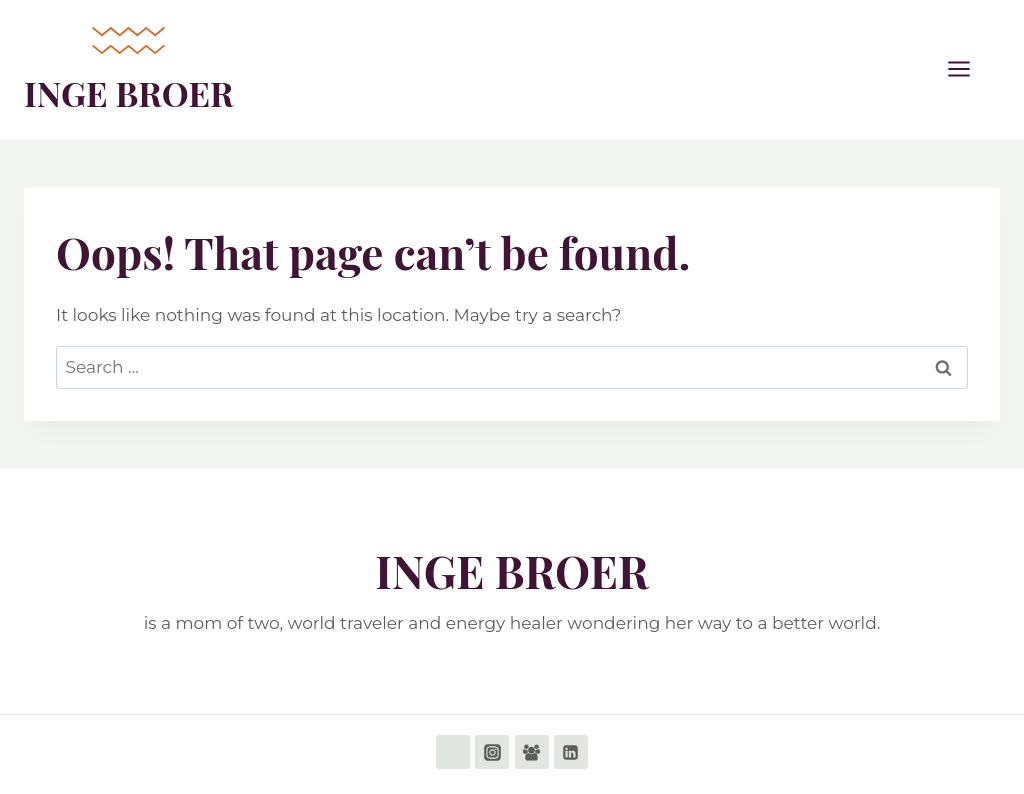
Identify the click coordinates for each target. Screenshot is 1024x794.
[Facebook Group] (532, 752)
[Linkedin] (571, 752)
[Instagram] (492, 752)
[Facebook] (453, 752)
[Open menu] (969, 69)
